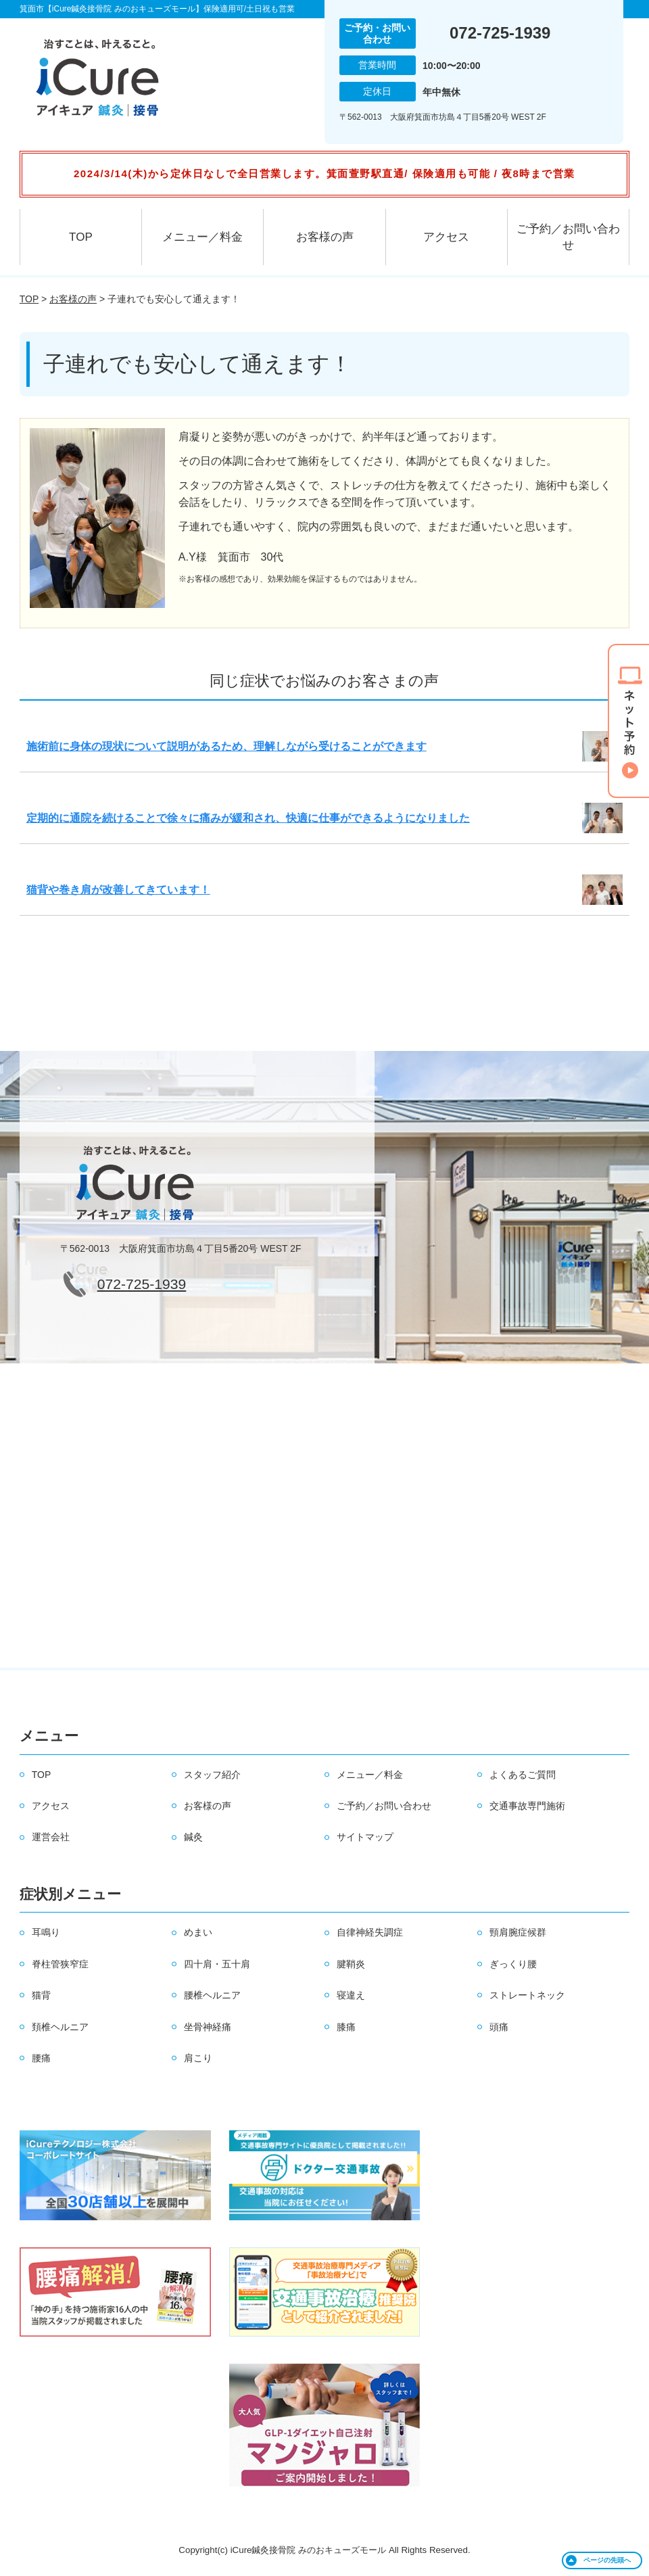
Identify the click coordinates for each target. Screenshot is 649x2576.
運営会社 (51, 1836)
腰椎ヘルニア (212, 1995)
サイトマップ (365, 1836)
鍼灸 (193, 1836)
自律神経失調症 (370, 1932)
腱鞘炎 (351, 1964)
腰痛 (41, 2058)
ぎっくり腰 (513, 1964)
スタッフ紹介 (212, 1774)
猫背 (41, 1995)
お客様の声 (325, 237)
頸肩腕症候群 (517, 1932)
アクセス (446, 237)
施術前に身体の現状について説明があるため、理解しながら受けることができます (226, 746)
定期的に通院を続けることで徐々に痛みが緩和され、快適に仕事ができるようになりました (248, 818)
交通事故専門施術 (527, 1805)
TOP (81, 237)
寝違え (351, 1995)
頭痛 (498, 2026)
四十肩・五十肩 (217, 1964)
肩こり (198, 2058)
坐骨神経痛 (207, 2026)
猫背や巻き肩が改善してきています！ (118, 889)
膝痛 (346, 2026)
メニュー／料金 (202, 237)
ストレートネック (527, 1995)
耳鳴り (46, 1932)
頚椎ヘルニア (60, 2026)
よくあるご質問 (522, 1774)
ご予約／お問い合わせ (568, 237)
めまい (198, 1932)
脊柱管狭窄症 (60, 1964)
